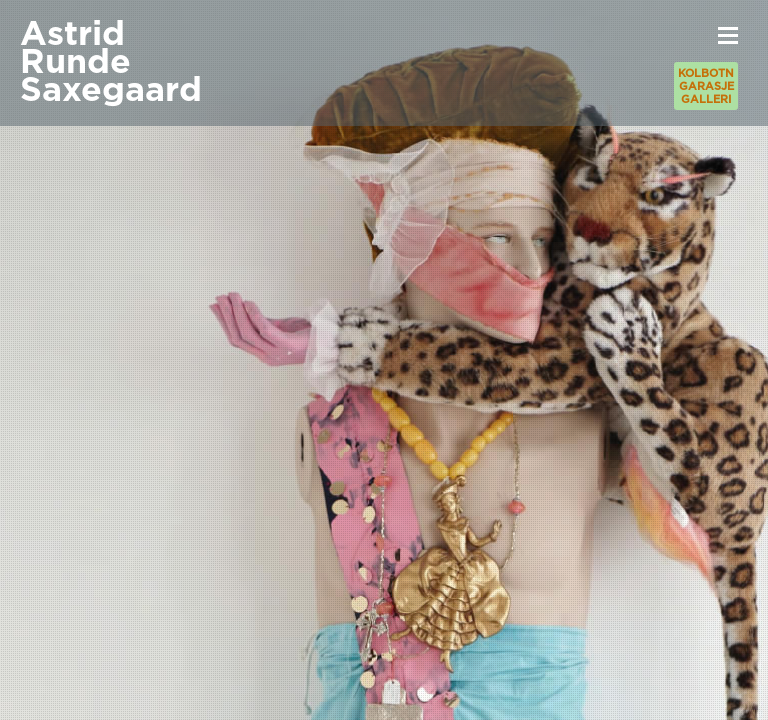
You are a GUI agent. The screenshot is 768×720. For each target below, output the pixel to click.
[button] (728, 35)
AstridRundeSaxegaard (111, 62)
